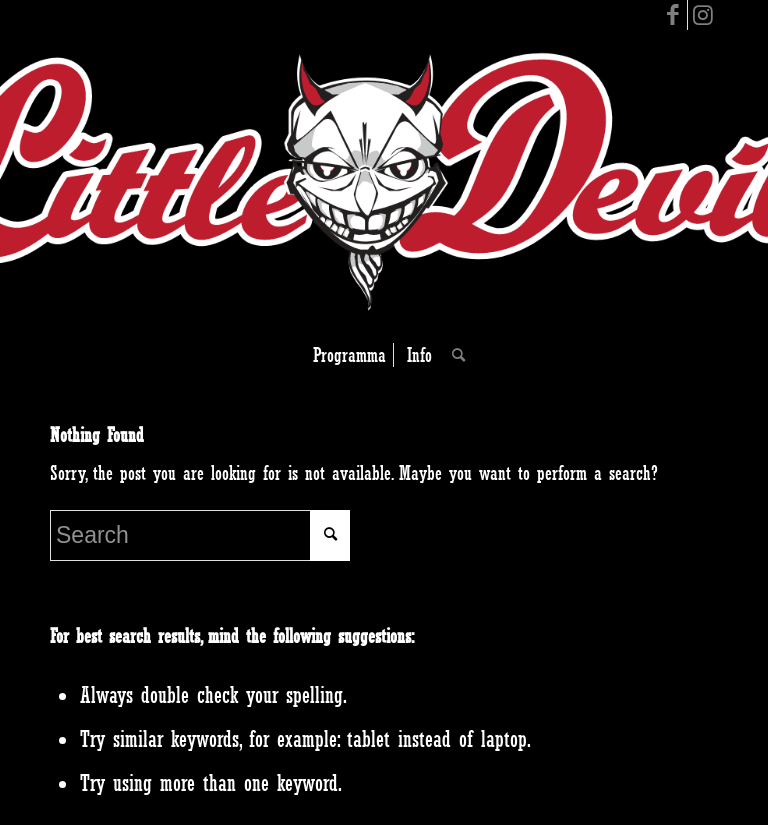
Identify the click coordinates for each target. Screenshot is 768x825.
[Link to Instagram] (703, 15)
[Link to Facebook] (672, 15)
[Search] (453, 355)
